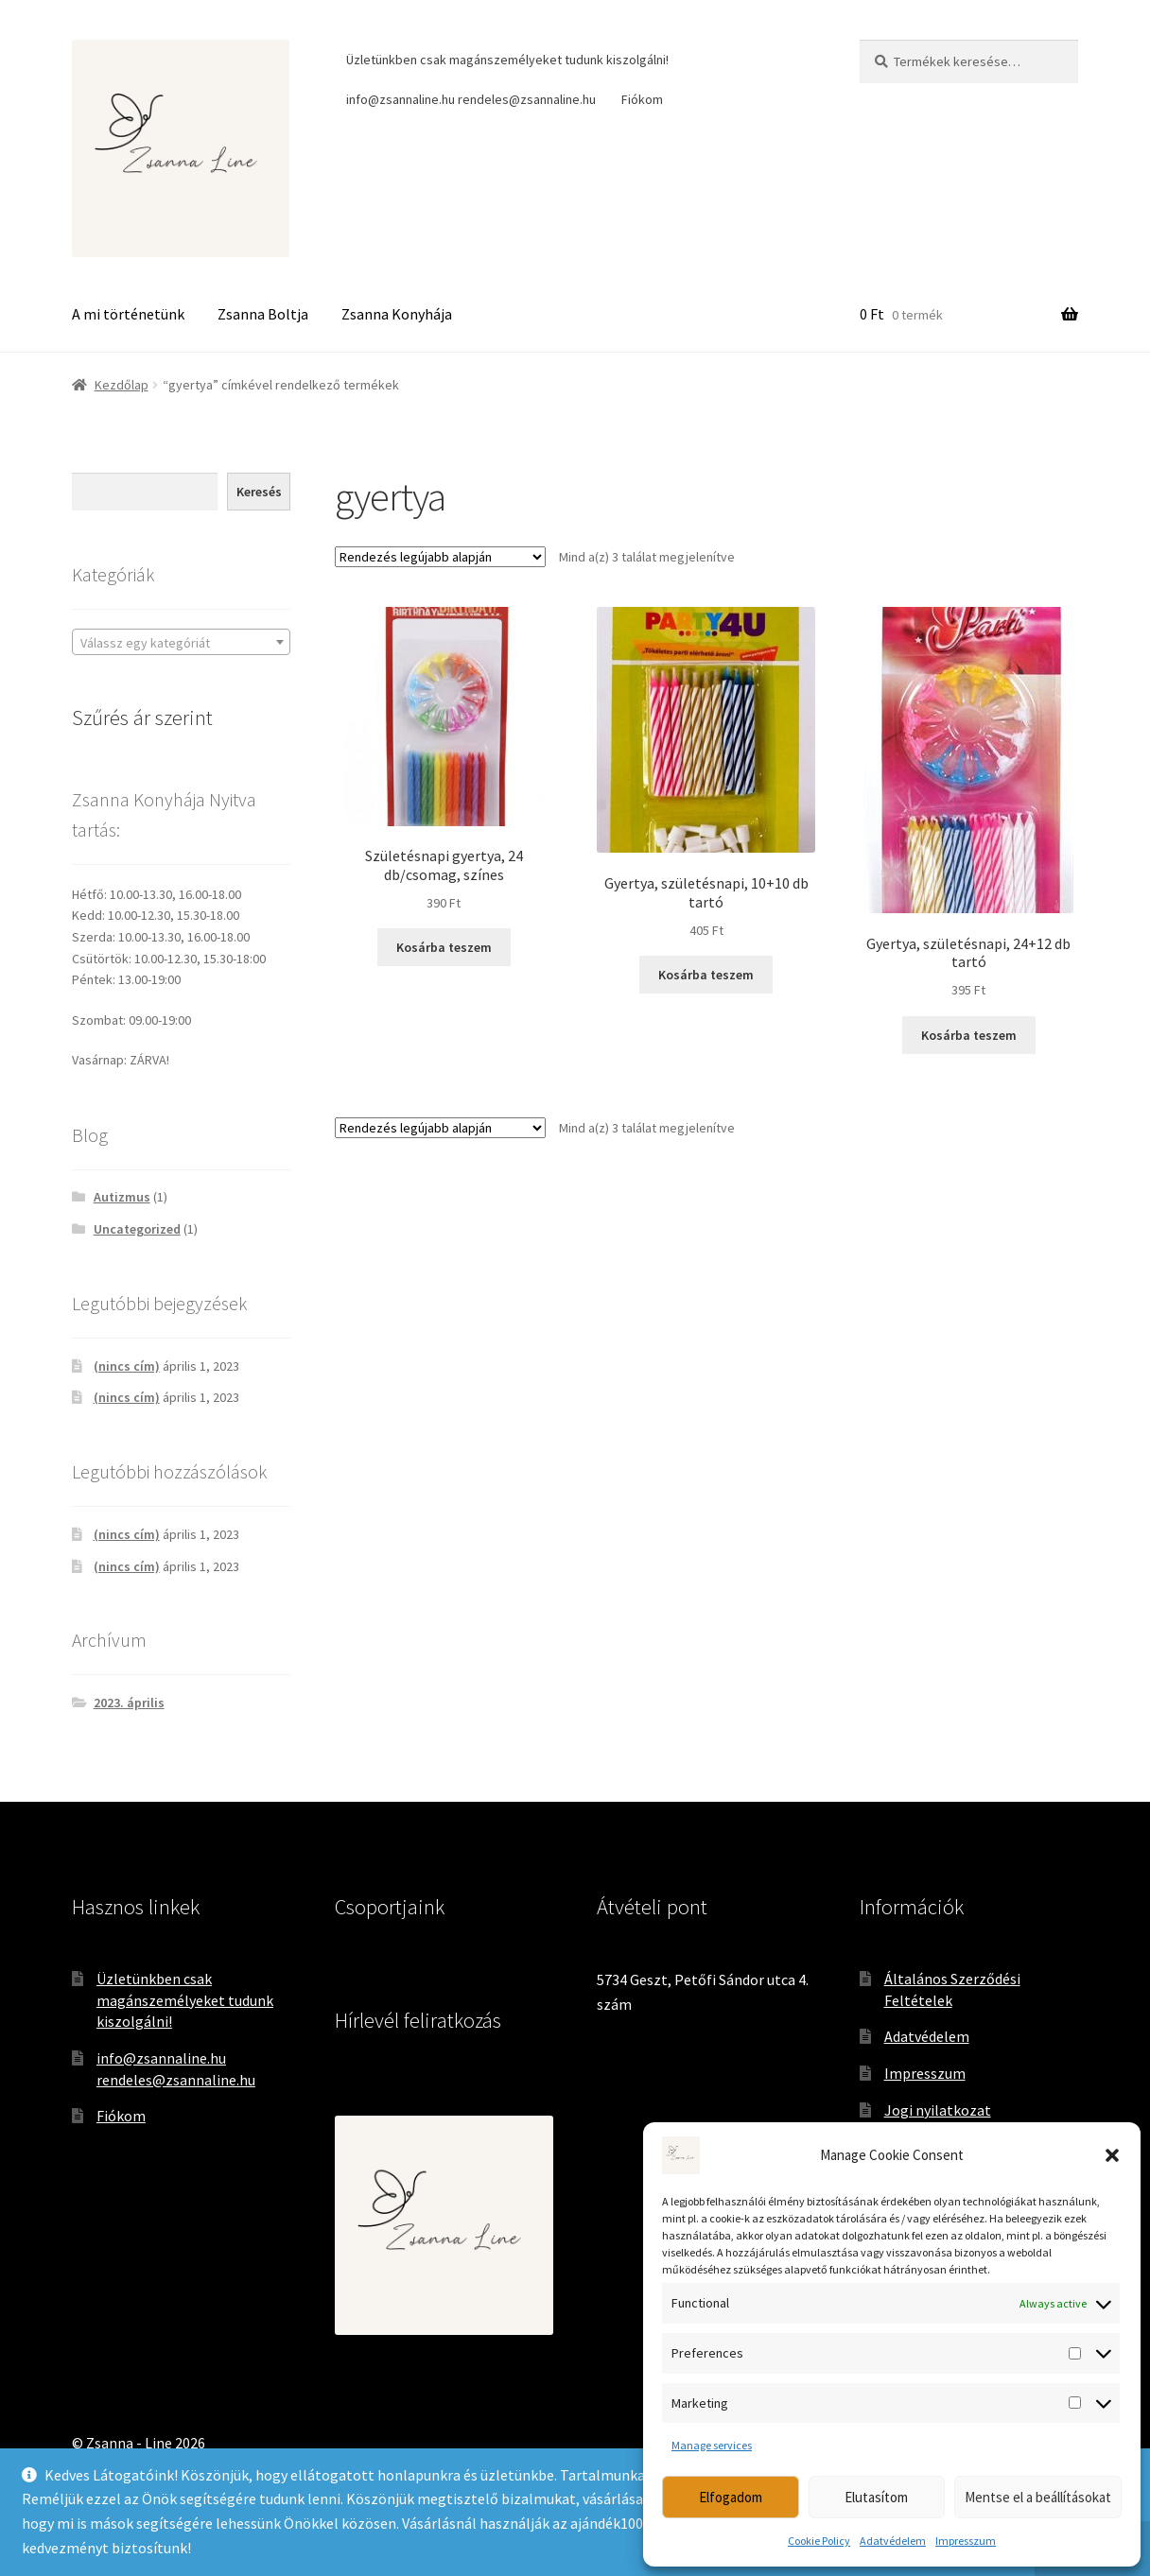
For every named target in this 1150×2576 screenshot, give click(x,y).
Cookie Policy (819, 2540)
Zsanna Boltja (263, 313)
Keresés (259, 491)
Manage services (711, 2445)
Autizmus (122, 1196)
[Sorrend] (440, 556)
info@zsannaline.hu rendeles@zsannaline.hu (471, 99)
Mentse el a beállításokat (1038, 2497)
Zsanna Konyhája (396, 313)
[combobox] (181, 642)
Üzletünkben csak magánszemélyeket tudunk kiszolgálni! (507, 59)
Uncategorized (137, 1228)
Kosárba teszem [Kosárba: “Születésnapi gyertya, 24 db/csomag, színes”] (444, 947)
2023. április (129, 1702)
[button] (1112, 2155)
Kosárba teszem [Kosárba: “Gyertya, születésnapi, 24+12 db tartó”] (969, 1035)
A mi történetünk (128, 313)
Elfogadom (730, 2497)
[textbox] (181, 643)
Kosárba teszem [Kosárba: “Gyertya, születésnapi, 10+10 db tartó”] (706, 974)
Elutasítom (876, 2497)
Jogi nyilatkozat (937, 2110)
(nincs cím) (127, 1365)
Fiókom (642, 99)
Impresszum (965, 2540)
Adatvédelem (893, 2540)
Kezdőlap (121, 384)
